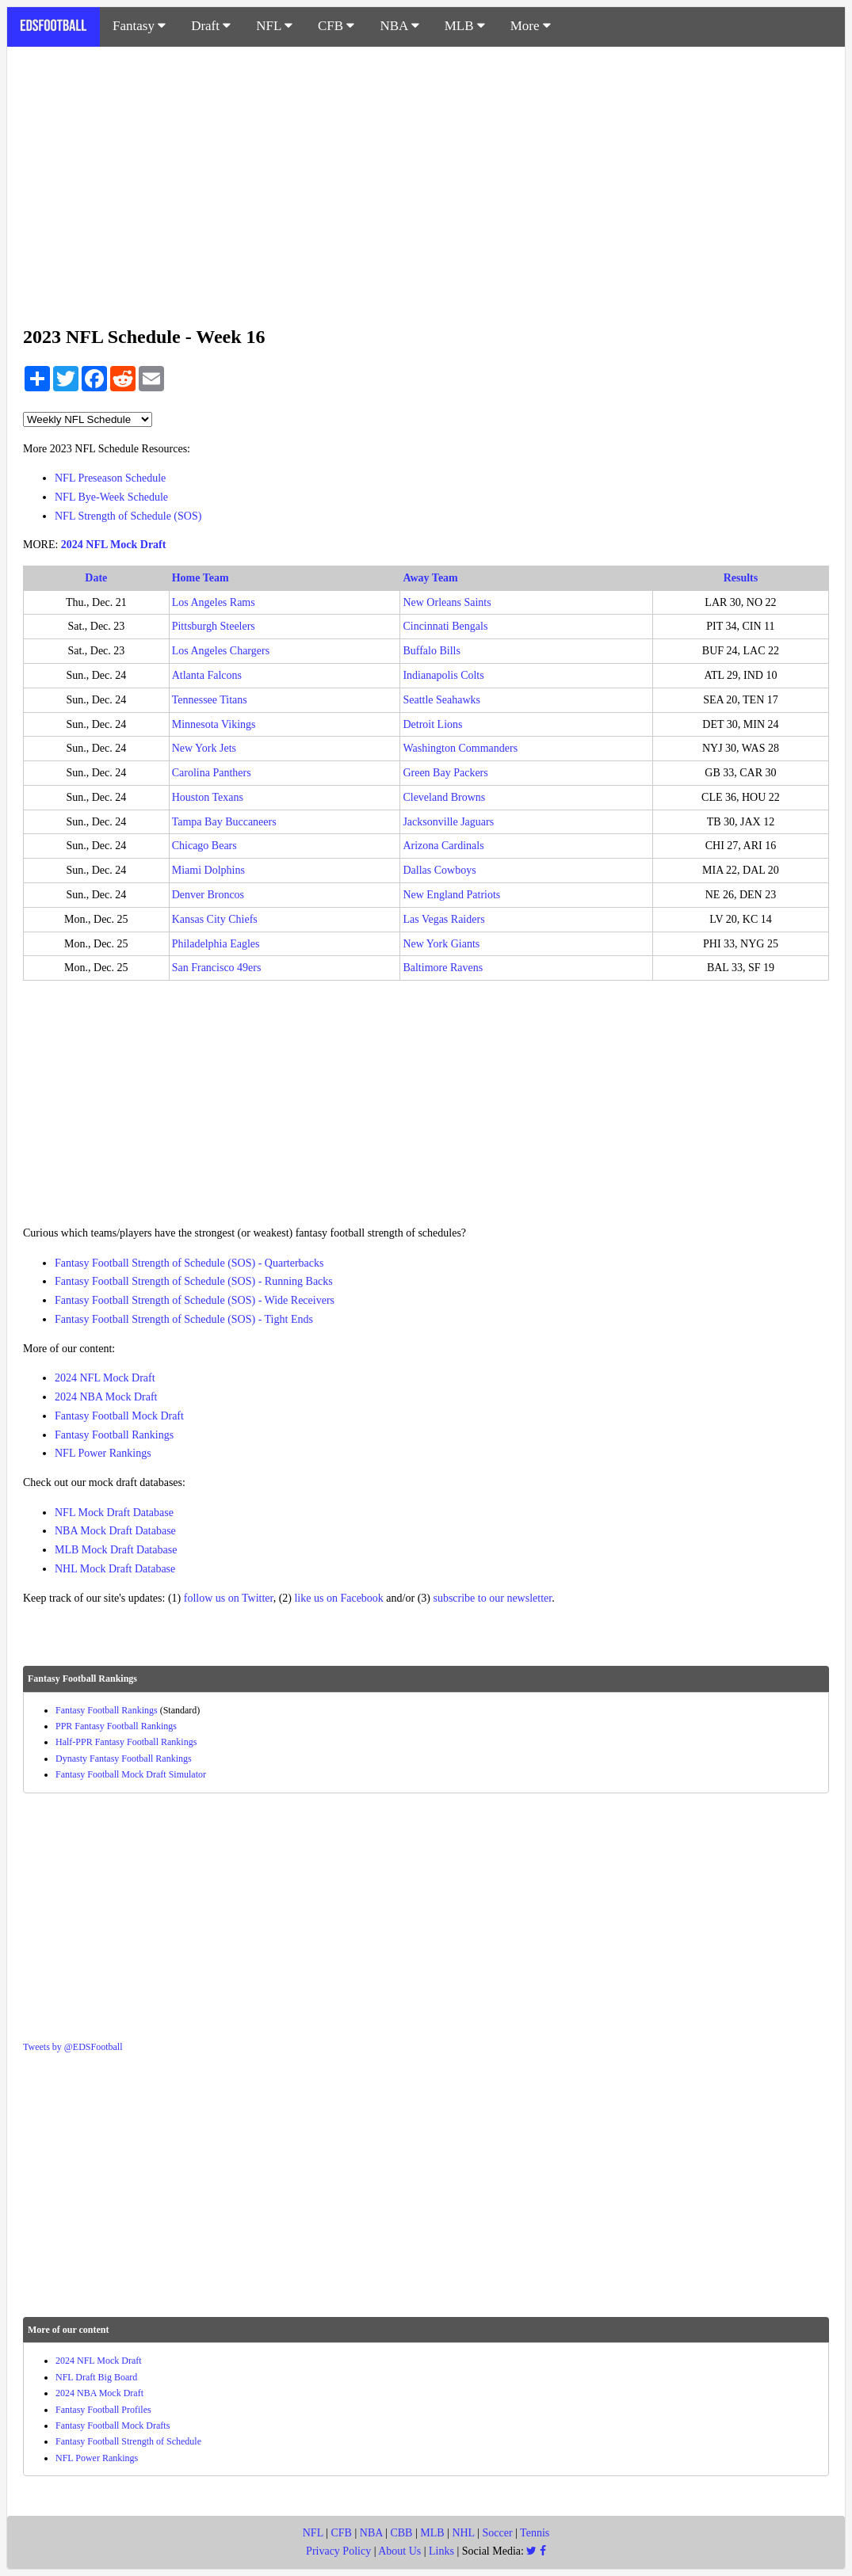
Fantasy (139, 25)
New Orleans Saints (447, 602)
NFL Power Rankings (103, 1453)
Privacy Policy (338, 2551)
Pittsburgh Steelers (213, 626)
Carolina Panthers (211, 773)
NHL (463, 2533)
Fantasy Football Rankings (114, 1435)
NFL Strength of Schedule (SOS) (128, 516)
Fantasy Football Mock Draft (119, 1416)
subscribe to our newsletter (492, 1598)
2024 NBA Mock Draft (106, 1397)
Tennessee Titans (209, 700)
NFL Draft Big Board (96, 2377)
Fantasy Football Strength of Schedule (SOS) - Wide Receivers (194, 1300)
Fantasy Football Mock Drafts (112, 2425)
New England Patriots (451, 895)
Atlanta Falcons (207, 675)
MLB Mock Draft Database (116, 1550)
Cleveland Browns (444, 797)
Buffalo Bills (431, 651)
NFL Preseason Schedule (110, 478)
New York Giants (441, 944)
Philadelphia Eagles (216, 944)
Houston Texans (207, 797)
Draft (211, 25)
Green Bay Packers (445, 773)
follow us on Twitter (228, 1598)
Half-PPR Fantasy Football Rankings (126, 1741)
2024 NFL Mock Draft (113, 545)
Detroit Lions (432, 724)
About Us (399, 2551)
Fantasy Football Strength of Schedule (128, 2441)
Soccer (497, 2533)
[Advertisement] (426, 177)
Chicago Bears (204, 846)
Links (441, 2551)
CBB (401, 2533)
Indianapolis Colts (443, 675)
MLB (465, 25)
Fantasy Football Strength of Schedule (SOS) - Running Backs (194, 1281)
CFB (336, 25)
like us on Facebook (338, 1598)
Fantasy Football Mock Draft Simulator (130, 1774)
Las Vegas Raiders (443, 919)
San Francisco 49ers (217, 968)
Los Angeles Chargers (220, 651)
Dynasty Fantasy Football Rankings (123, 1758)
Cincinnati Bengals (445, 626)
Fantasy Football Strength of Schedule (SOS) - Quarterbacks (189, 1263)
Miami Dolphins (208, 870)
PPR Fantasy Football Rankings (116, 1726)
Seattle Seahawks (441, 700)
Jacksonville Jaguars (448, 822)
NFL (274, 25)
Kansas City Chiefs (215, 919)
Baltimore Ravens (443, 968)
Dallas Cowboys (439, 870)
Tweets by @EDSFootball (73, 2046)
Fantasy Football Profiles (103, 2409)
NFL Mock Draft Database (114, 1513)
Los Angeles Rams (213, 602)
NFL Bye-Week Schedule (111, 497)
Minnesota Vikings (214, 724)
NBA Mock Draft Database (115, 1531)
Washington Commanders (460, 748)
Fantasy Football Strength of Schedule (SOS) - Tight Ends (184, 1319)
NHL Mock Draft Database (115, 1569)
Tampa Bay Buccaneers (224, 822)
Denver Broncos (208, 895)
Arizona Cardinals (443, 846)
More (530, 25)
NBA (399, 25)
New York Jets (204, 748)
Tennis (534, 2533)
